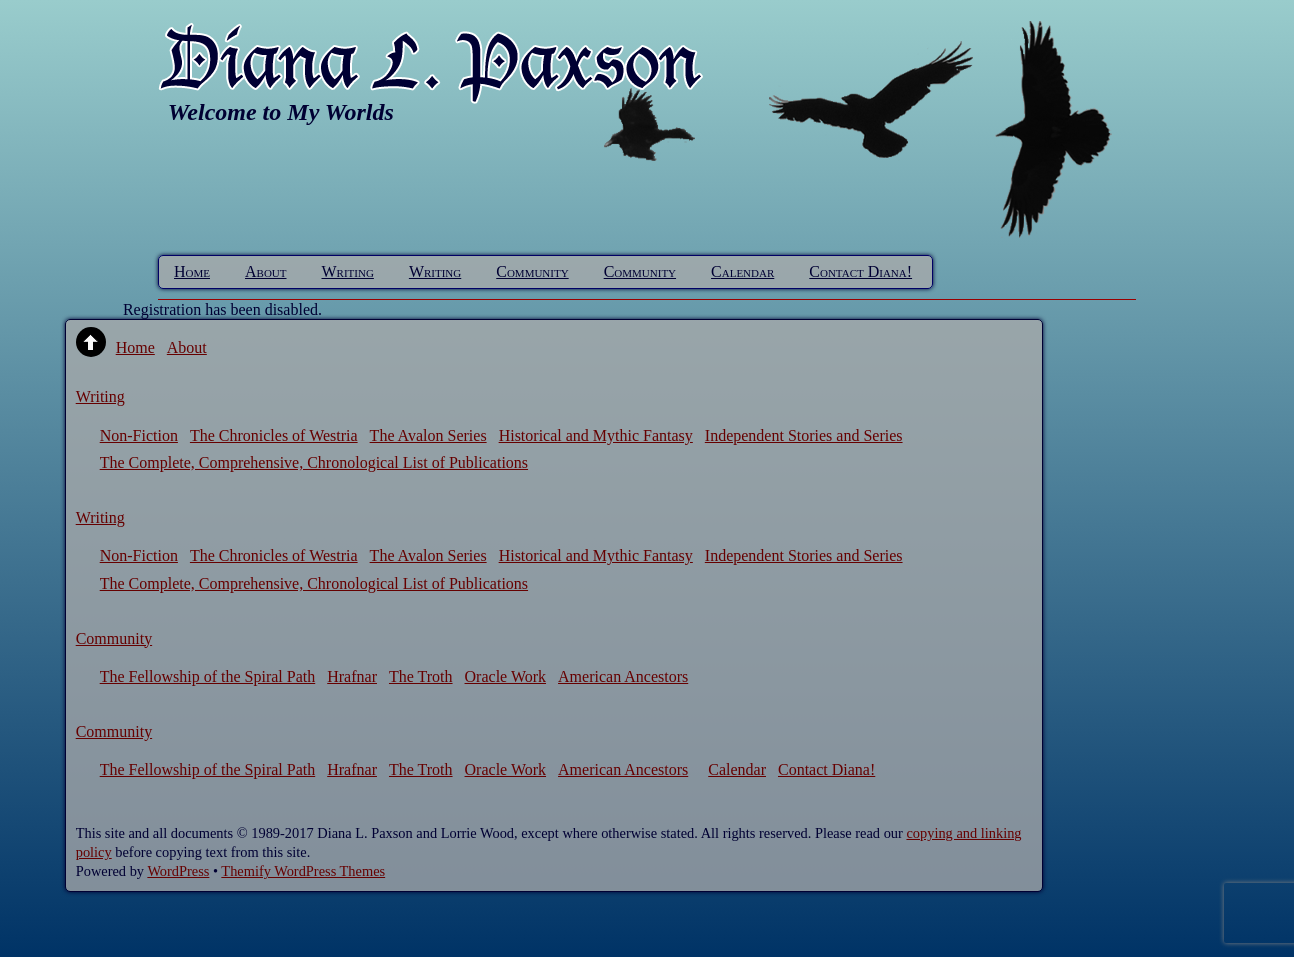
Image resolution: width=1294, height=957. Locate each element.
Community (532, 271)
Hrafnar (352, 676)
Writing (348, 271)
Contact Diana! (860, 271)
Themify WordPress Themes (303, 871)
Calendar (742, 271)
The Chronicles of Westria (274, 435)
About (266, 271)
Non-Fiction (139, 435)
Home (192, 271)
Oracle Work (506, 676)
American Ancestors (623, 676)
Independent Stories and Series (804, 435)
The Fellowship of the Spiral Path (208, 676)
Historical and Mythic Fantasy (596, 435)
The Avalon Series (428, 435)
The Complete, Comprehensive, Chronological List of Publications (314, 462)
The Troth (421, 676)
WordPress (178, 871)
